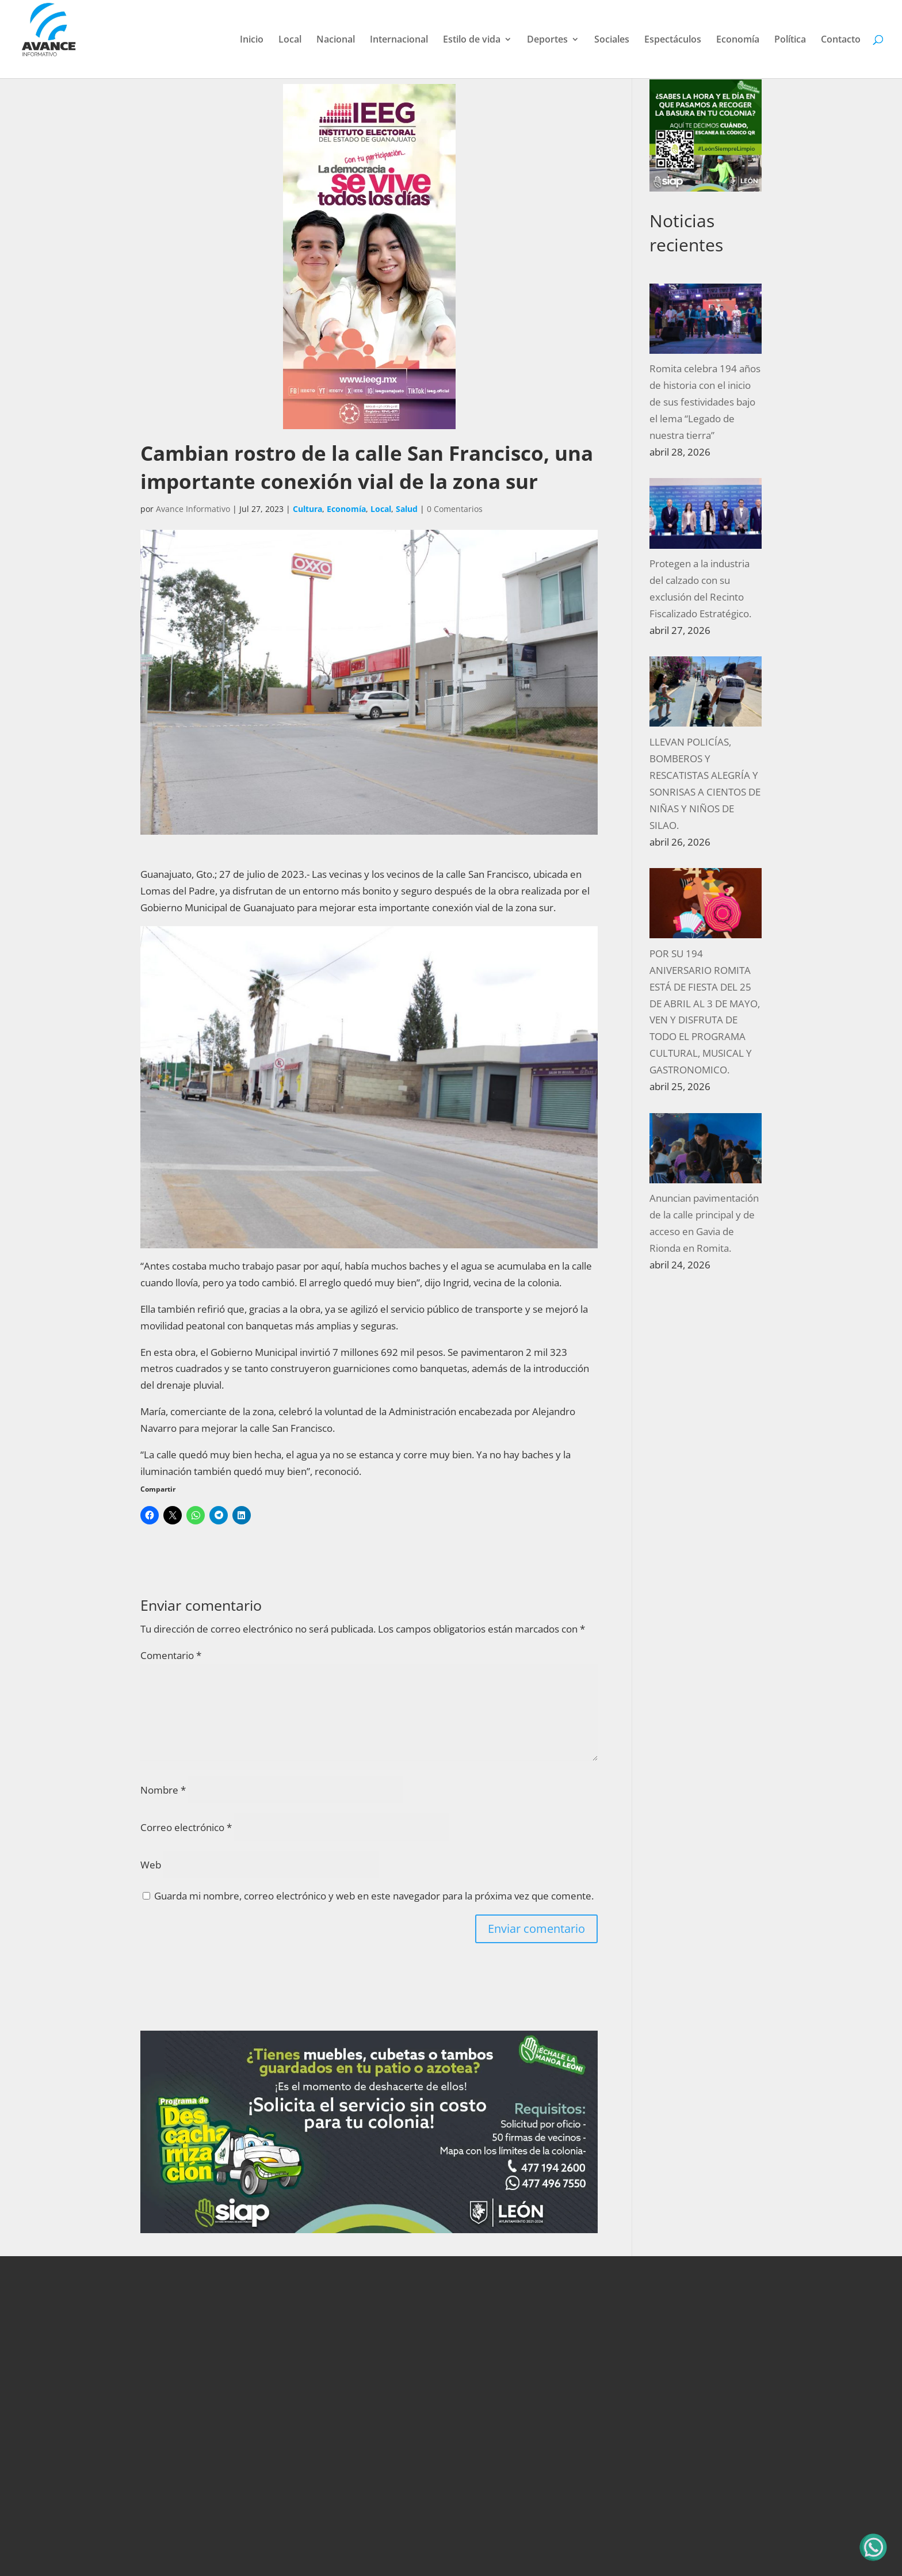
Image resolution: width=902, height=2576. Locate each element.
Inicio (251, 40)
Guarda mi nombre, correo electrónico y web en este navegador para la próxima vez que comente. (374, 1895)
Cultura (307, 508)
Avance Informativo (193, 508)
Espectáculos (672, 40)
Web (150, 1864)
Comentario (170, 1655)
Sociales (611, 40)
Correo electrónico (186, 1827)
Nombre (163, 1790)
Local (289, 40)
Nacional (335, 40)
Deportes (547, 40)
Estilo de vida (471, 40)
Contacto (841, 40)
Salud (407, 508)
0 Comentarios (455, 508)
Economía (737, 40)
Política (790, 40)
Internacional (399, 40)
